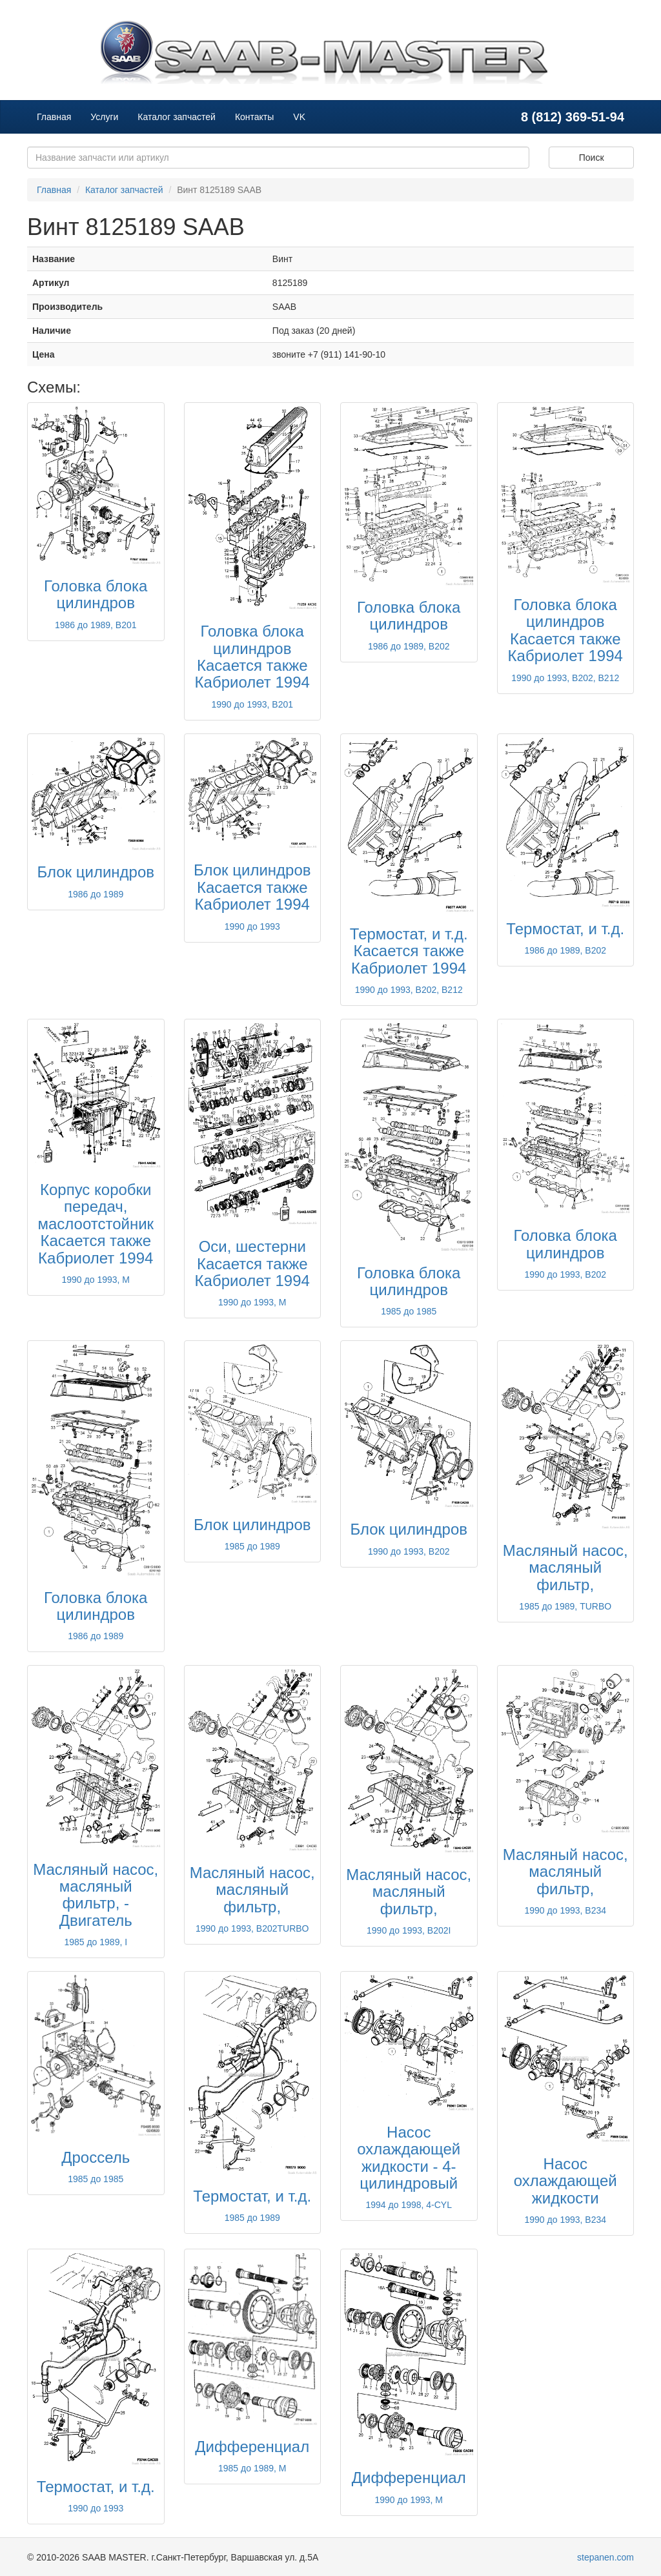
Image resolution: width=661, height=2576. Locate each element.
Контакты (254, 117)
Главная (54, 117)
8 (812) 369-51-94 (572, 117)
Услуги (104, 117)
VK (299, 117)
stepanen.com (605, 2557)
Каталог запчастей (176, 117)
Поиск (591, 157)
